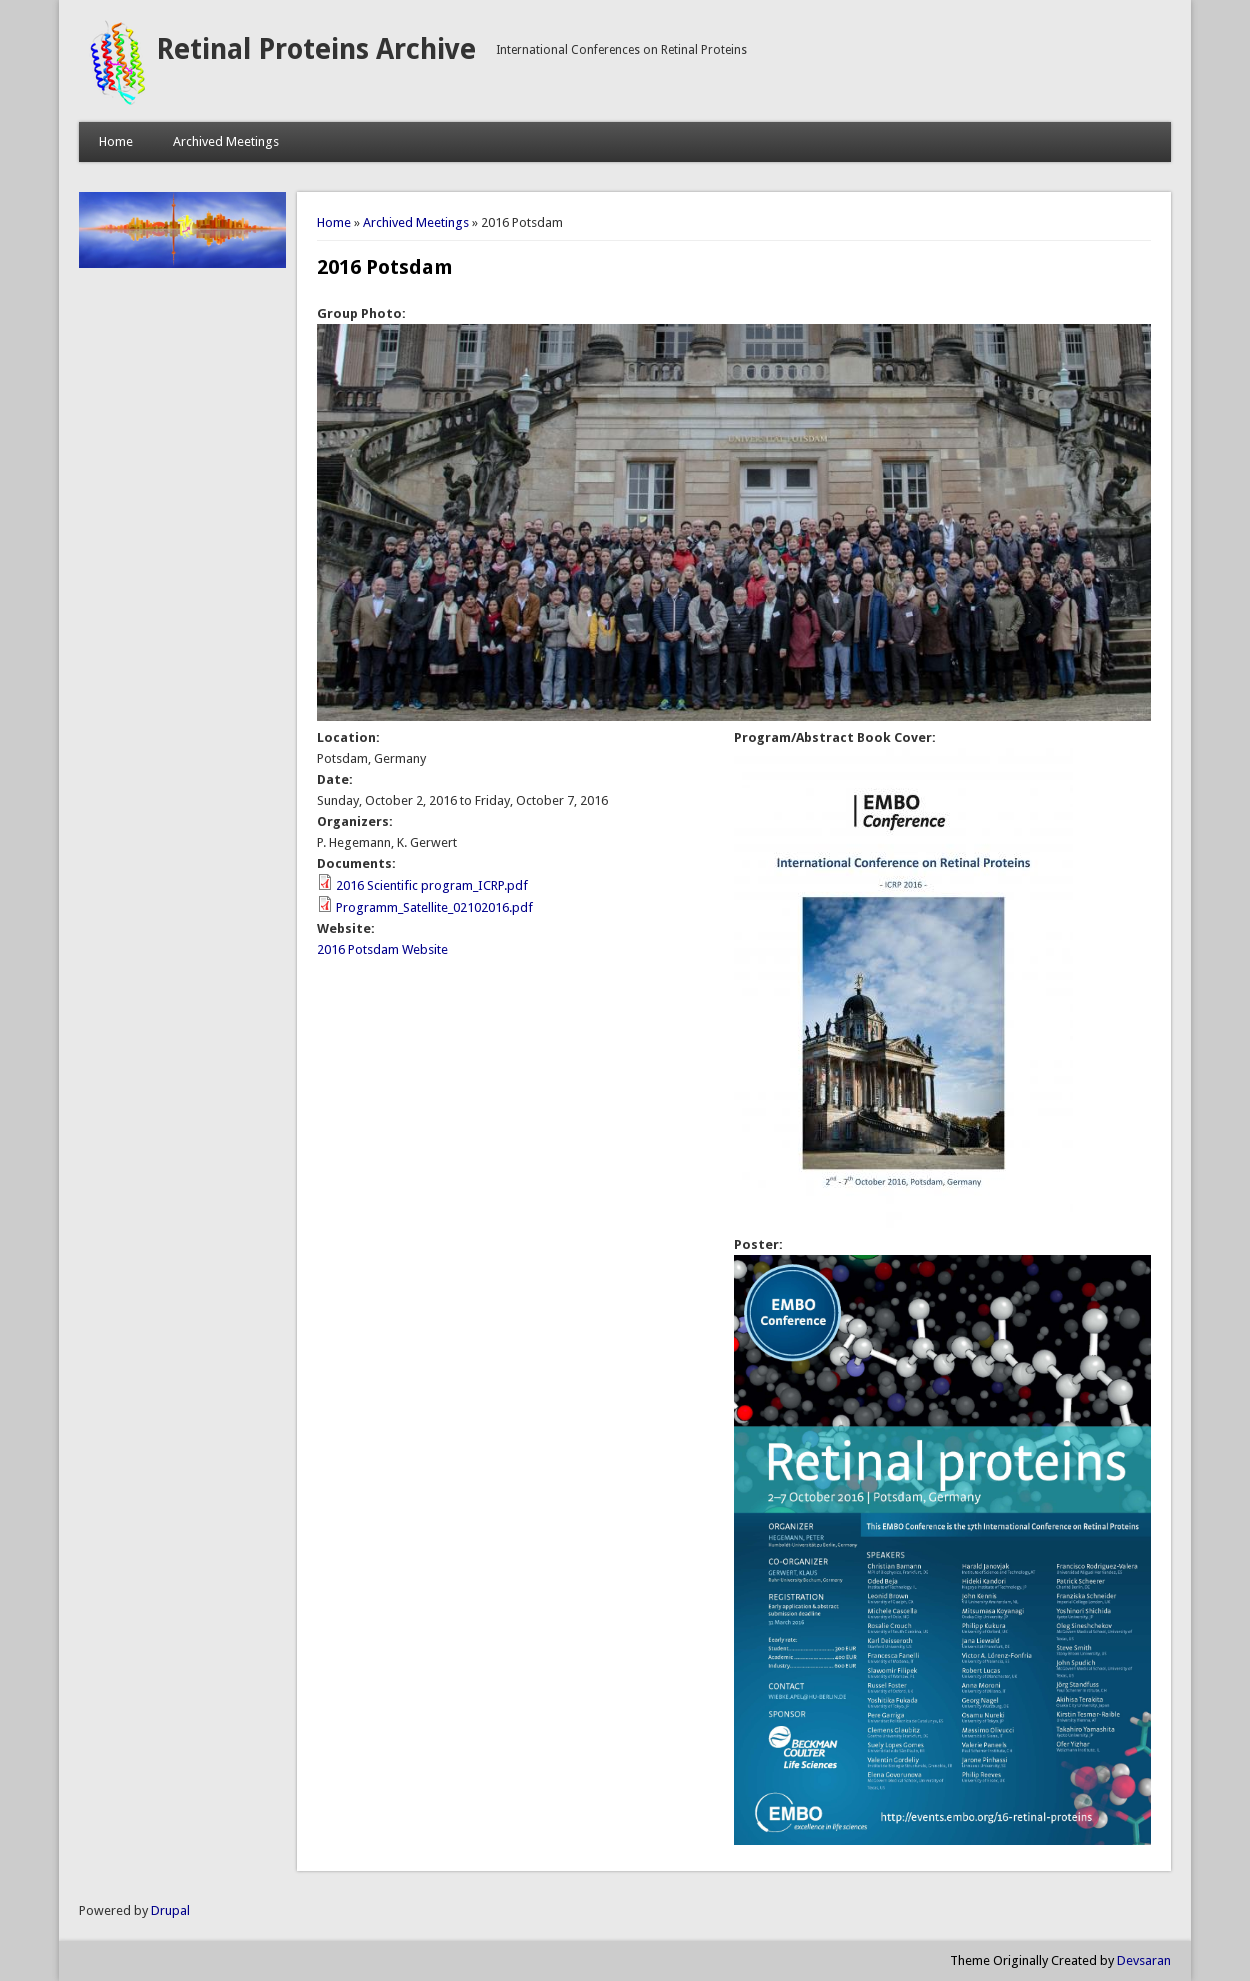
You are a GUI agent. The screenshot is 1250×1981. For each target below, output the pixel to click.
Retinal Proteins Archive (316, 49)
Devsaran (1144, 1960)
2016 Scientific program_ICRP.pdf (432, 885)
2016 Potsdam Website (382, 949)
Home (116, 141)
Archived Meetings (226, 141)
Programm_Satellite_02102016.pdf (434, 907)
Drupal (170, 1910)
